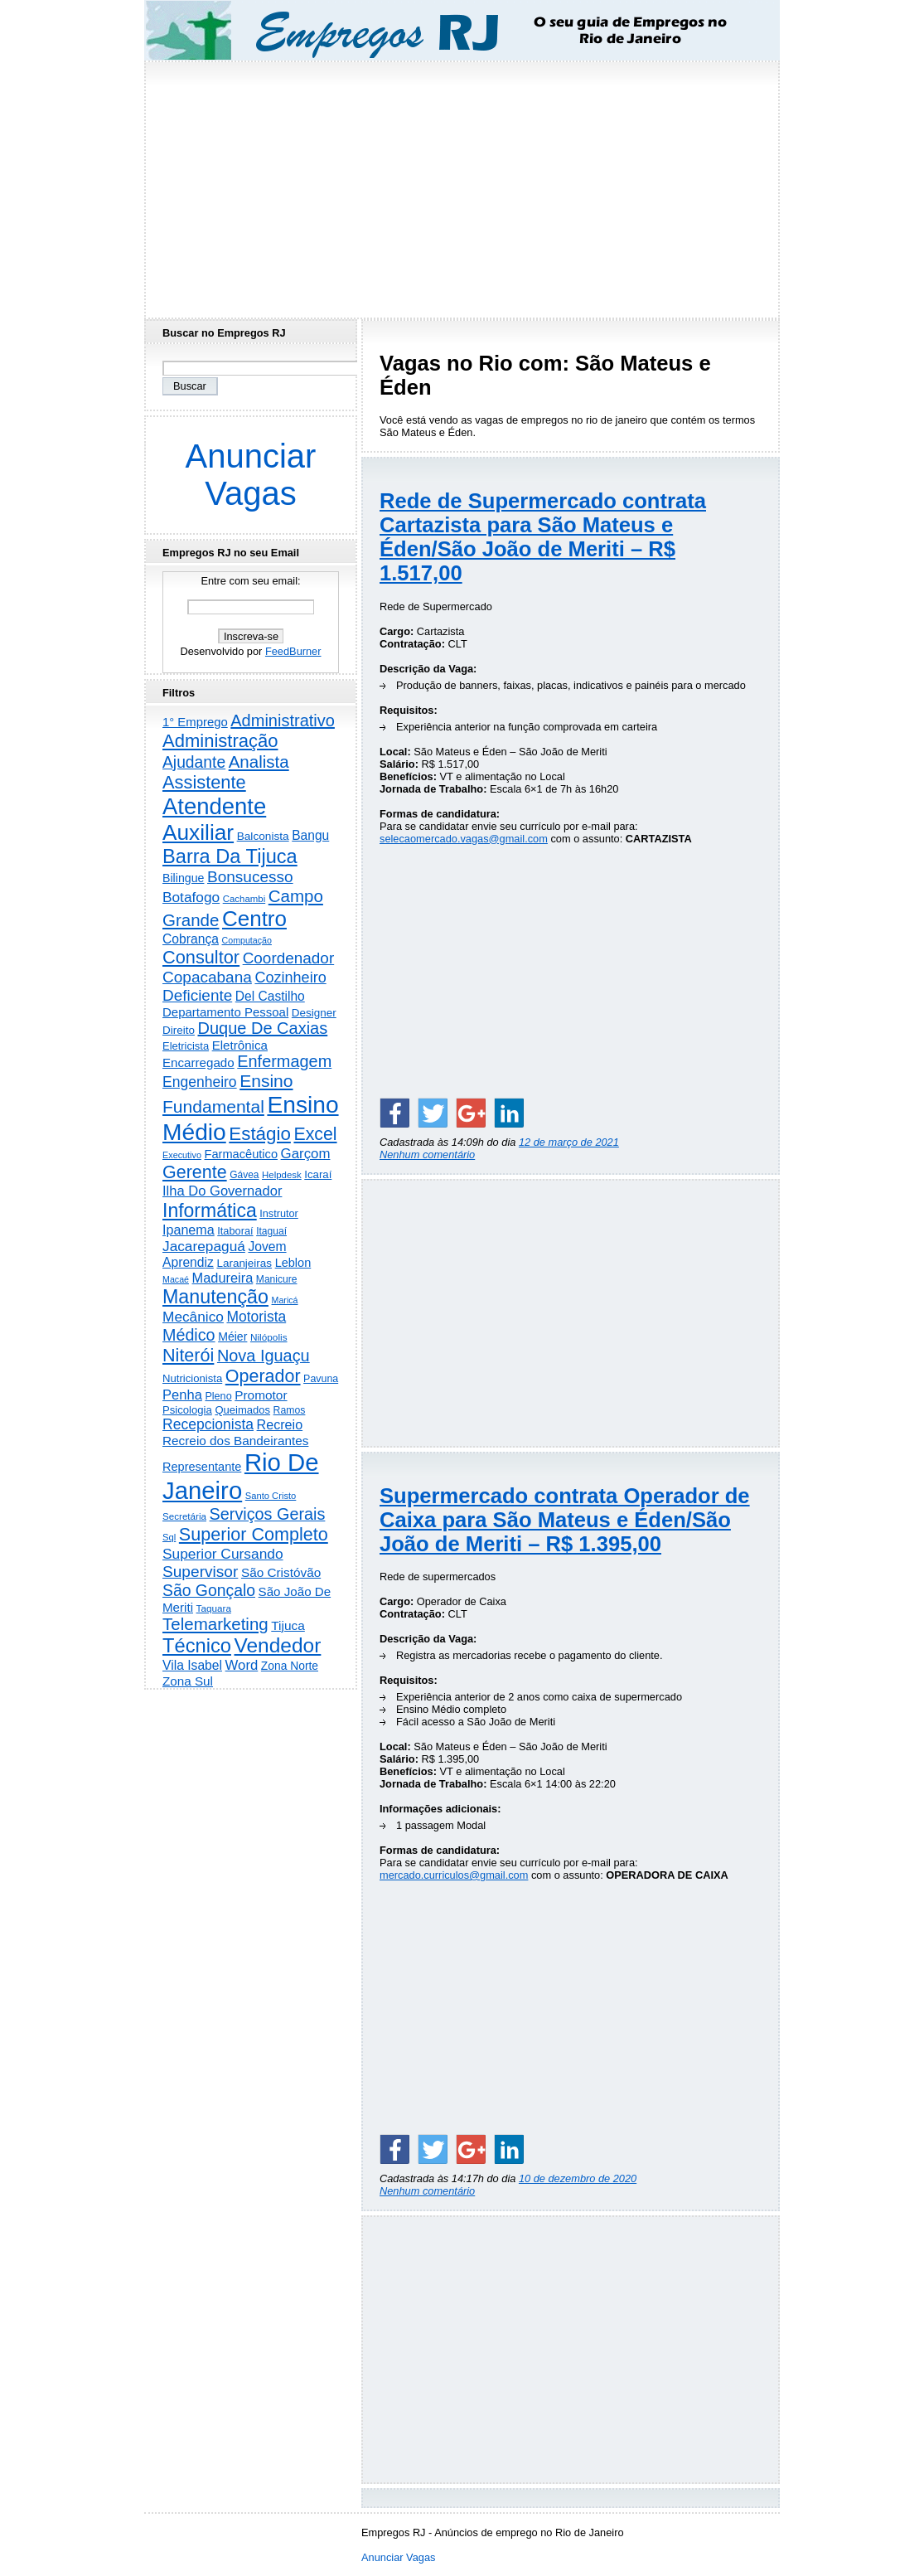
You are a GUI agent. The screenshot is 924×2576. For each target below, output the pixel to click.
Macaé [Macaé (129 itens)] (175, 1279)
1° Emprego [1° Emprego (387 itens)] (195, 722)
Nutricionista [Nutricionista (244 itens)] (192, 1378)
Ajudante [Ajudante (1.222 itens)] (193, 762)
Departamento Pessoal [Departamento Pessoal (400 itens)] (225, 1012)
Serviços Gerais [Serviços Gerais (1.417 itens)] (268, 1514)
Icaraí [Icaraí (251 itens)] (317, 1174)
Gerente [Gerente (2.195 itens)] (194, 1172)
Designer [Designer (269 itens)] (314, 1013)
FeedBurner (293, 651)
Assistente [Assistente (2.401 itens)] (204, 782)
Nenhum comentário (427, 1154)
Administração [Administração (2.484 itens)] (220, 740)
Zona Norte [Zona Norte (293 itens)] (289, 1665)
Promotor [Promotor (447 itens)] (261, 1395)
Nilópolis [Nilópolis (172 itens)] (269, 1337)
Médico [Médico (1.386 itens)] (188, 1335)
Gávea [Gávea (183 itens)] (244, 1175)
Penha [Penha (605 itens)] (182, 1395)
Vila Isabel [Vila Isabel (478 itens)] (192, 1665)
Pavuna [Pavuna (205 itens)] (320, 1379)
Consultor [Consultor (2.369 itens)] (200, 957)
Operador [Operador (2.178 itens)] (263, 1376)
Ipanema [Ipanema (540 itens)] (188, 1229)
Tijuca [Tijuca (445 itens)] (288, 1625)
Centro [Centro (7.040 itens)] (254, 918)
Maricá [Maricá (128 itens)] (285, 1300)
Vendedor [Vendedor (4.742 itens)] (278, 1645)
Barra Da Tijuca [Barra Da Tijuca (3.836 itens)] (230, 856)
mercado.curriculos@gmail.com (454, 1875)
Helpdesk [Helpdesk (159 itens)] (282, 1175)
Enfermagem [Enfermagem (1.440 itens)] (284, 1061)
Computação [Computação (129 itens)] (247, 940)
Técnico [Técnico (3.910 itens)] (196, 1646)
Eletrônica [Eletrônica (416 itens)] (240, 1045)
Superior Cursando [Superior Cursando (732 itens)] (222, 1553)
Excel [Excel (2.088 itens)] (314, 1134)
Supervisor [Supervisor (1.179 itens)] (200, 1571)
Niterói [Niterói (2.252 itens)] (188, 1355)
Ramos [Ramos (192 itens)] (289, 1410)
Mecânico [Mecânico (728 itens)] (193, 1316)
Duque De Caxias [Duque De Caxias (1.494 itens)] (262, 1028)
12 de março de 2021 (569, 1142)
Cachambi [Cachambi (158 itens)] (244, 899)
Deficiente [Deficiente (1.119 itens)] (197, 995)
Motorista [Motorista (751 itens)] (256, 1316)
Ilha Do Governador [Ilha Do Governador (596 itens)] (222, 1191)
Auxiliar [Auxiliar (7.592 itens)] (198, 832)
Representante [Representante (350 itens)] (201, 1466)
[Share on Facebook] (394, 1113)
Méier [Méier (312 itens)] (232, 1336)
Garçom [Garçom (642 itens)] (306, 1154)
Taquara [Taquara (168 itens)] (213, 1608)
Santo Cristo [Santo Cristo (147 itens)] (271, 1496)
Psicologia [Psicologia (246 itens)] (187, 1410)
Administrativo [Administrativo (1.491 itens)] (282, 720)
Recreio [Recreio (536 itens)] (280, 1424)
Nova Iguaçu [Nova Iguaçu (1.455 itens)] (263, 1355)
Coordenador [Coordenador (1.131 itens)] (289, 958)
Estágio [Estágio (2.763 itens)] (260, 1133)
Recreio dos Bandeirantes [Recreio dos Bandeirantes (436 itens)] (235, 1441)
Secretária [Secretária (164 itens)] (184, 1516)
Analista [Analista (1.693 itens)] (259, 761)
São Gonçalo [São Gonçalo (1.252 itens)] (208, 1590)
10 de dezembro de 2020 (577, 2178)
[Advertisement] (462, 185)
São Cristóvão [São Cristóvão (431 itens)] (281, 1572)
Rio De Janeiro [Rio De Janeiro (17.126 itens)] (240, 1476)
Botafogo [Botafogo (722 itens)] (191, 897)
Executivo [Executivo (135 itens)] (181, 1155)
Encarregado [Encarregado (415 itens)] (198, 1062)
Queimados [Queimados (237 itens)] (242, 1410)
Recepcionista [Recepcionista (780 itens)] (208, 1424)
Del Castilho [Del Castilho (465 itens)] (270, 996)
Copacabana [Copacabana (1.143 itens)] (207, 977)
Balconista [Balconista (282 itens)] (263, 836)
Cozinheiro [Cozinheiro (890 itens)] (290, 977)
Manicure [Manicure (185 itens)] (277, 1279)
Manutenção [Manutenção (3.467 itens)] (215, 1296)
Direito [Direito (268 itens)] (178, 1030)
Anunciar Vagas (251, 475)
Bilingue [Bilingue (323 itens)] (183, 878)
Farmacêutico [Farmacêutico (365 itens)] (241, 1154)
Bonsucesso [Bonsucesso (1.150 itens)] (250, 876)
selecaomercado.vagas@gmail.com (464, 838)
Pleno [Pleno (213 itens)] (218, 1396)
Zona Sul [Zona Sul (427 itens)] (187, 1681)
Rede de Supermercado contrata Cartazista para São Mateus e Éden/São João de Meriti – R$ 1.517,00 (543, 537)
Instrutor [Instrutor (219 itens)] (278, 1214)
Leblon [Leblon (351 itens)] (293, 1262)
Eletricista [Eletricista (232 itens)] (185, 1046)
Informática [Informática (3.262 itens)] (209, 1210)
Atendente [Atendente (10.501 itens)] (214, 806)
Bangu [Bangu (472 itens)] (310, 835)
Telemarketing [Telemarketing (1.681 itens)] (215, 1623)
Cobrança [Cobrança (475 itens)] (190, 939)
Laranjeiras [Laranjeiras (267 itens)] (244, 1263)
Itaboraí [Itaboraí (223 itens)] (235, 1231)
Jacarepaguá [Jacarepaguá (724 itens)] (203, 1246)
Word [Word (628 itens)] (242, 1665)
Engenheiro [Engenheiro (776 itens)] (199, 1082)
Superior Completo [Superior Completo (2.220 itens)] (253, 1534)
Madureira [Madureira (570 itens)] (223, 1277)
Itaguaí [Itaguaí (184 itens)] (271, 1231)
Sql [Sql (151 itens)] (169, 1537)
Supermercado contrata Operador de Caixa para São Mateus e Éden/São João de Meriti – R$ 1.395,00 (565, 1519)
